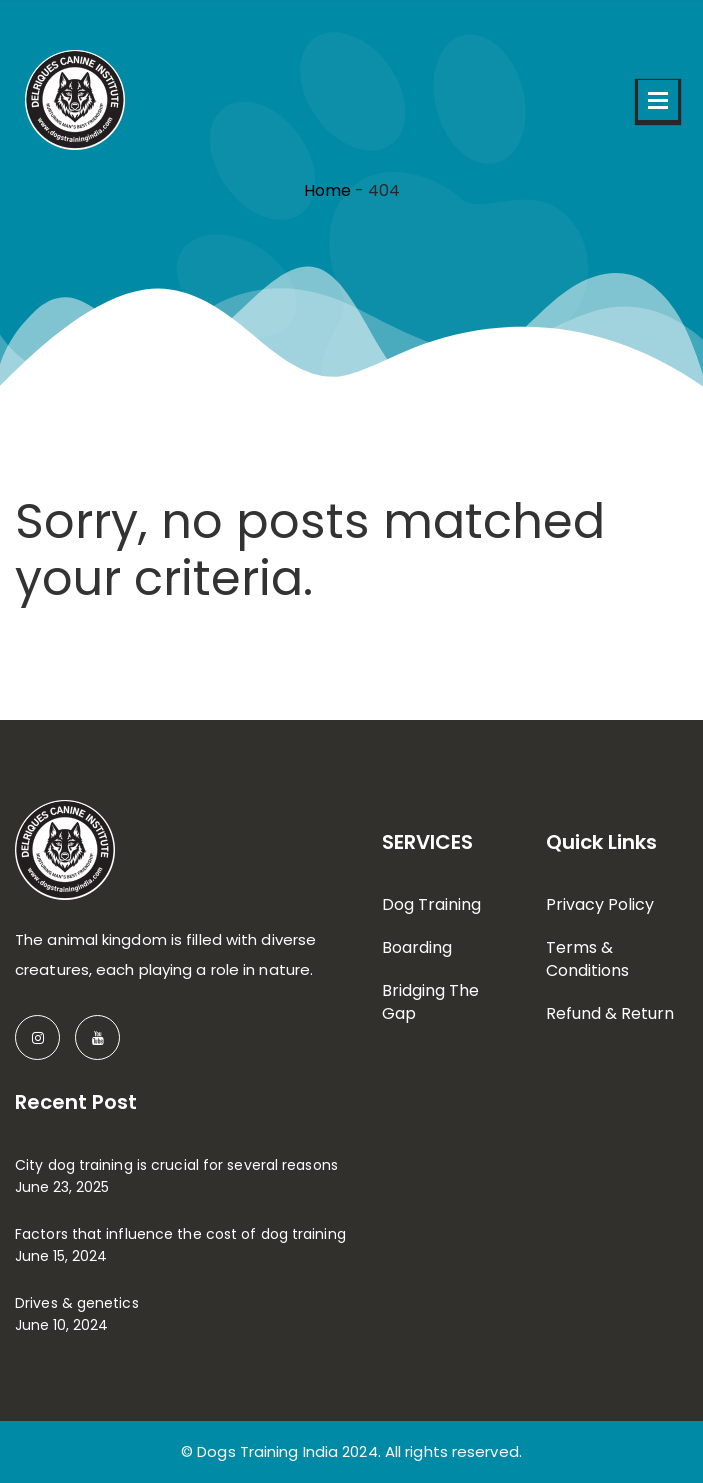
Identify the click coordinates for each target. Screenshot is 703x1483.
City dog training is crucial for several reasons (176, 1165)
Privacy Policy (600, 904)
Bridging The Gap (430, 1002)
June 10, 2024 (61, 1325)
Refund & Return (610, 1013)
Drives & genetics (77, 1303)
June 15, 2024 (61, 1256)
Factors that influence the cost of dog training (180, 1234)
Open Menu (658, 100)
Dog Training (431, 904)
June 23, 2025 (62, 1187)
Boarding (417, 947)
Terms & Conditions (587, 959)
